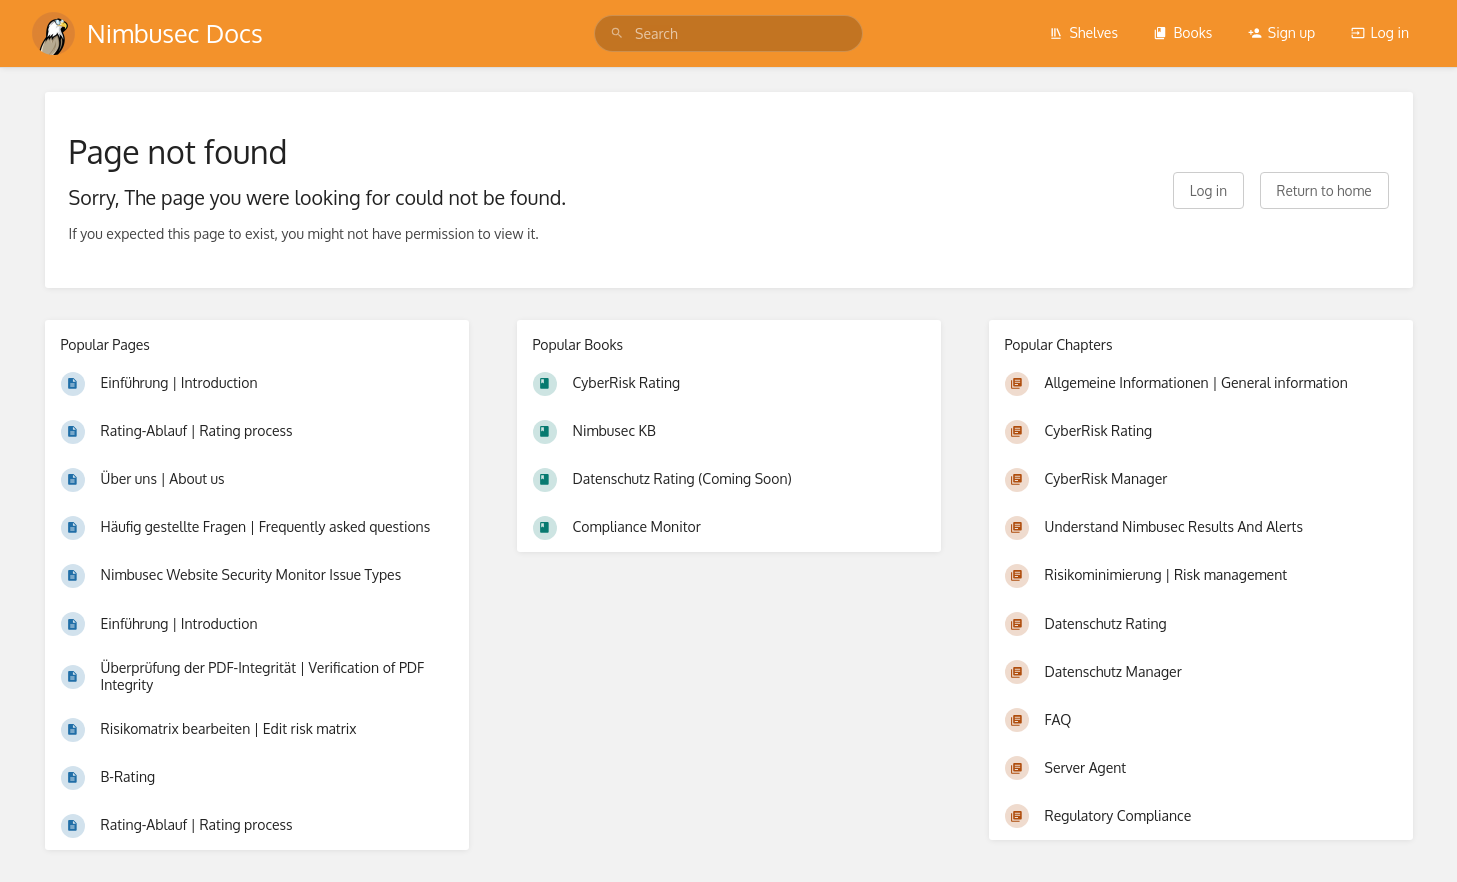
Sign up (1281, 32)
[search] (728, 33)
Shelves (1083, 32)
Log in (1380, 32)
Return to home (1324, 190)
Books (1182, 32)
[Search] (617, 33)
